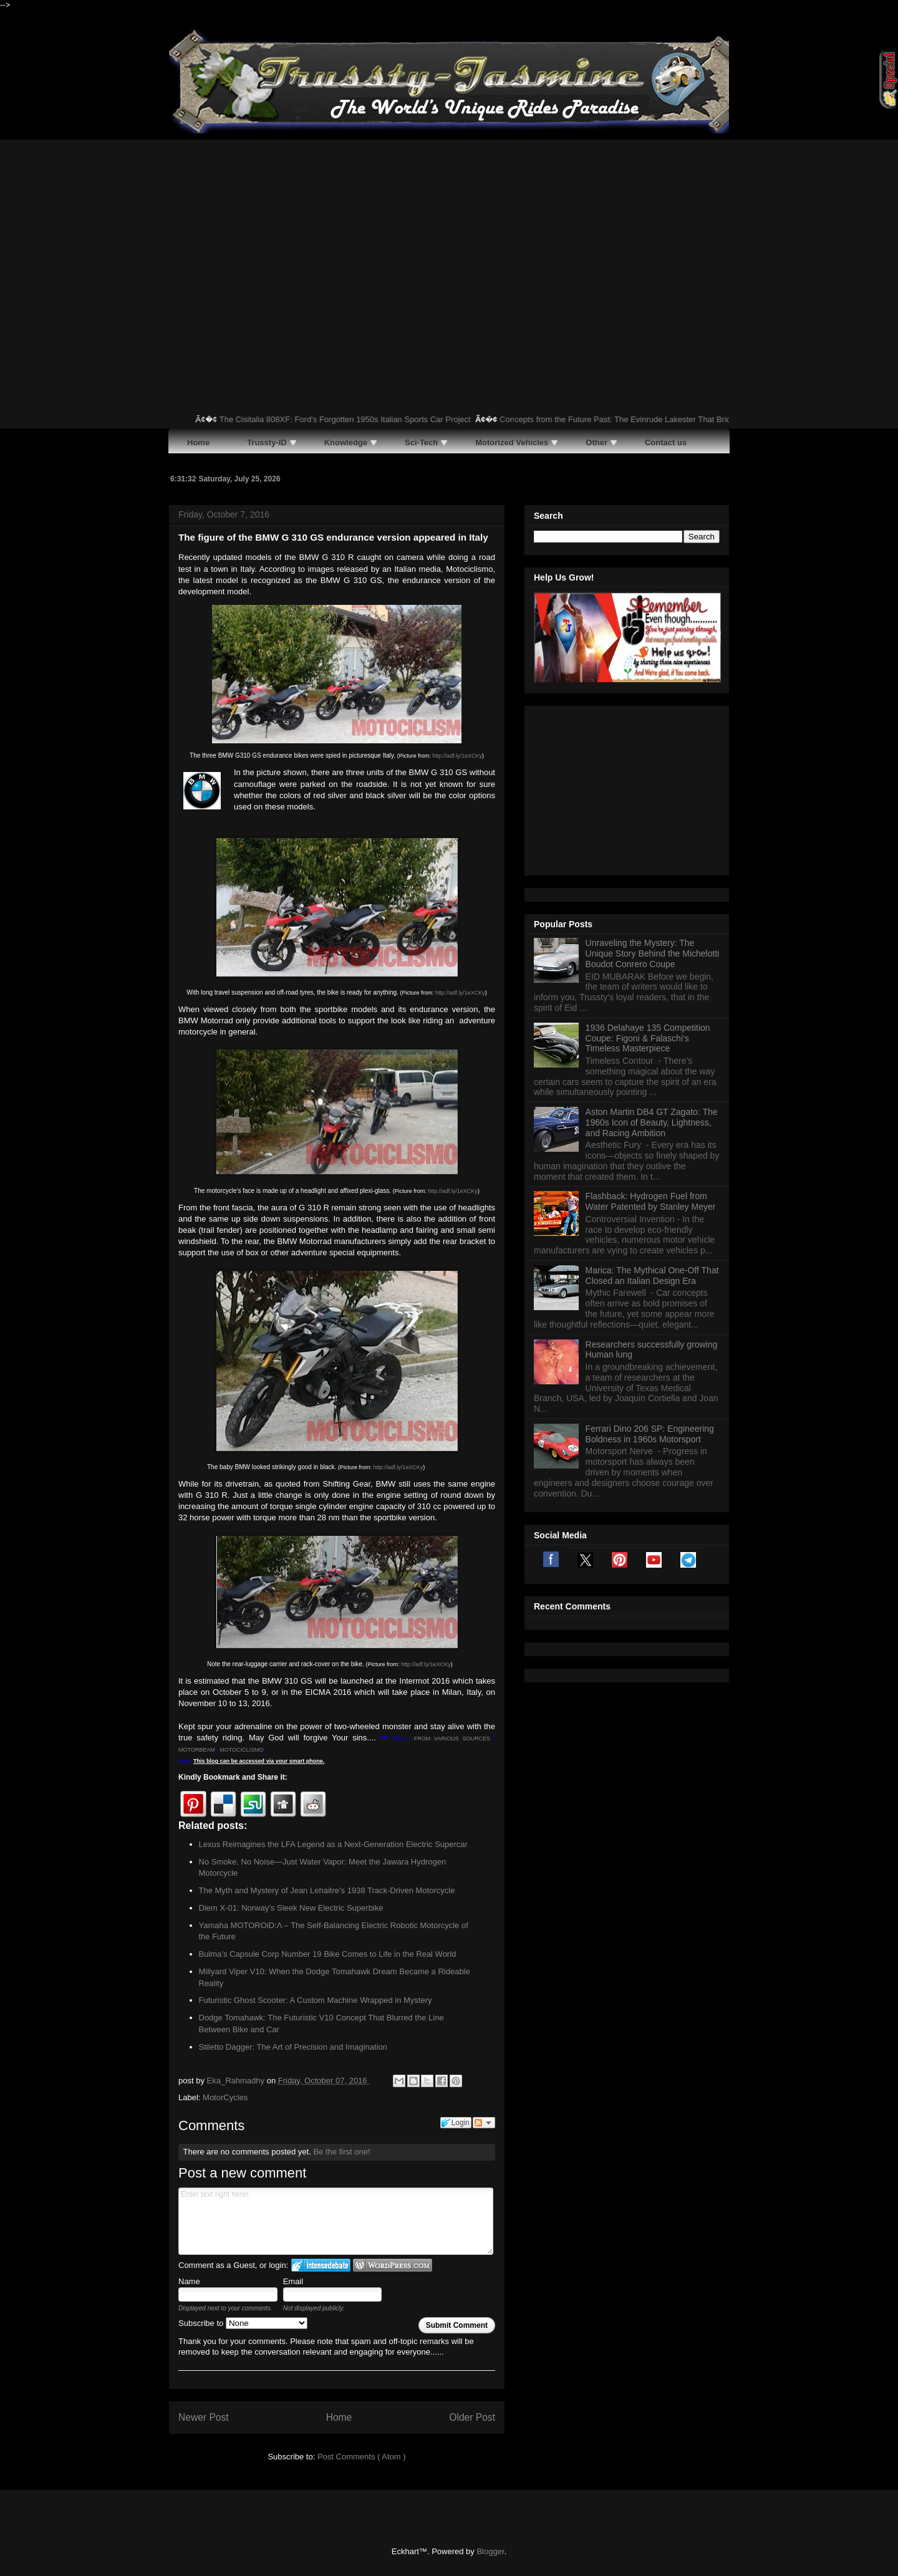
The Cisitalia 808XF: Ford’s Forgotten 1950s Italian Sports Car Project (357, 419)
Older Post (472, 2417)
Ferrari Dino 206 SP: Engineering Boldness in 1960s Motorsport (650, 1278)
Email (293, 2281)
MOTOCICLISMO (241, 1750)
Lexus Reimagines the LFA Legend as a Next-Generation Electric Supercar (333, 1844)
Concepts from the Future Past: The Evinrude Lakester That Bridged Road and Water (665, 419)
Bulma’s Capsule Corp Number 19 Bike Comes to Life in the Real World (327, 1954)
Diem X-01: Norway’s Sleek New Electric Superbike (291, 1908)
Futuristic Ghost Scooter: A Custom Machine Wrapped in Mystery (315, 2000)
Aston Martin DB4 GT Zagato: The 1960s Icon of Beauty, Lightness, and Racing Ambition (652, 966)
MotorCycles (225, 2097)
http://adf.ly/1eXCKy (457, 756)
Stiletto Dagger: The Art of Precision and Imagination (293, 2047)
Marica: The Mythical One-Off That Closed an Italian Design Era (652, 1119)
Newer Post (203, 2417)
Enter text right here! (335, 2221)
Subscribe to (242, 2323)
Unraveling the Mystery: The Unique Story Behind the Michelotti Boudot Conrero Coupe (653, 797)
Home (339, 2417)
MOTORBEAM (196, 1750)
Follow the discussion (484, 2122)
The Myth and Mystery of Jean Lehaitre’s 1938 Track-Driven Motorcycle (327, 1890)
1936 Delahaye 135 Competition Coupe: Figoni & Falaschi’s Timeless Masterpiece (648, 882)
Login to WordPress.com (392, 2265)
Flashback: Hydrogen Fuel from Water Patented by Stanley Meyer (651, 1045)
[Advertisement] (449, 233)
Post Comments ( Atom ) (361, 2456)
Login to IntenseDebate (320, 2265)
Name (189, 2281)
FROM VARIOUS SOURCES (452, 1738)
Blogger (490, 2551)
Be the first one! (341, 2151)
